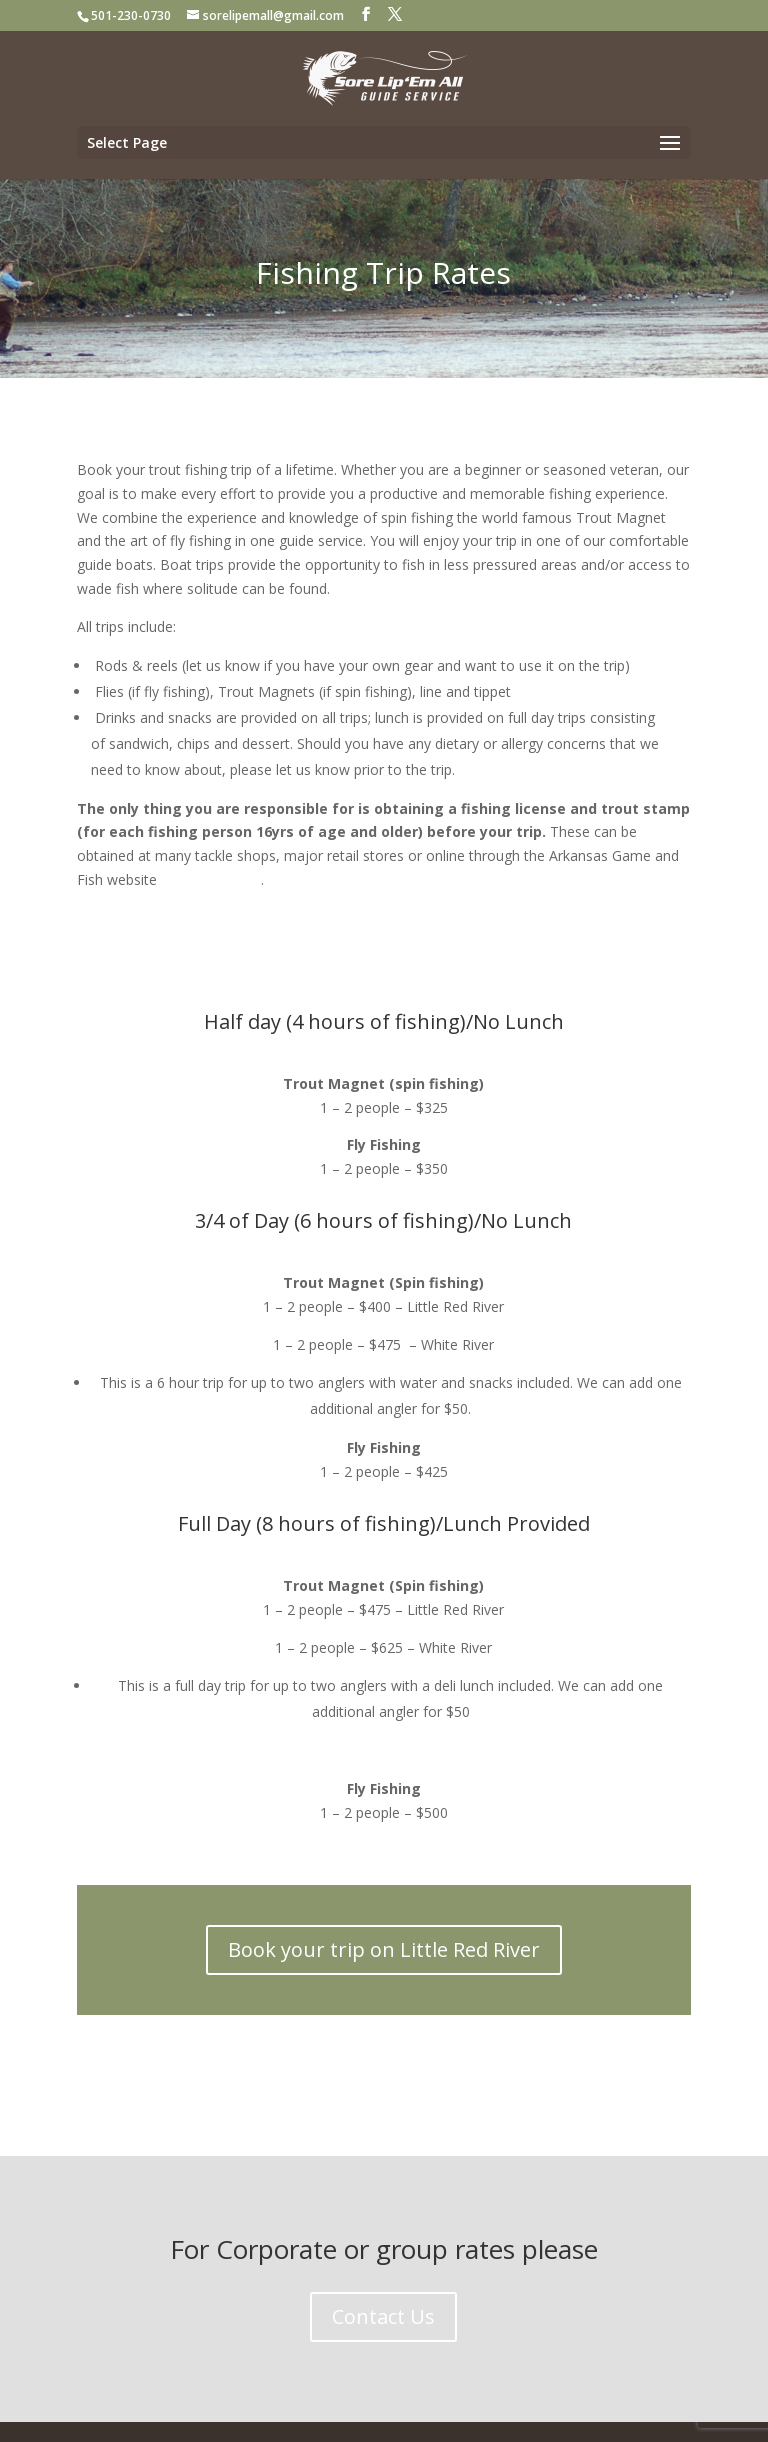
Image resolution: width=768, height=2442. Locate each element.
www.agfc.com (209, 879)
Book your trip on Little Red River (384, 1949)
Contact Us (383, 2316)
